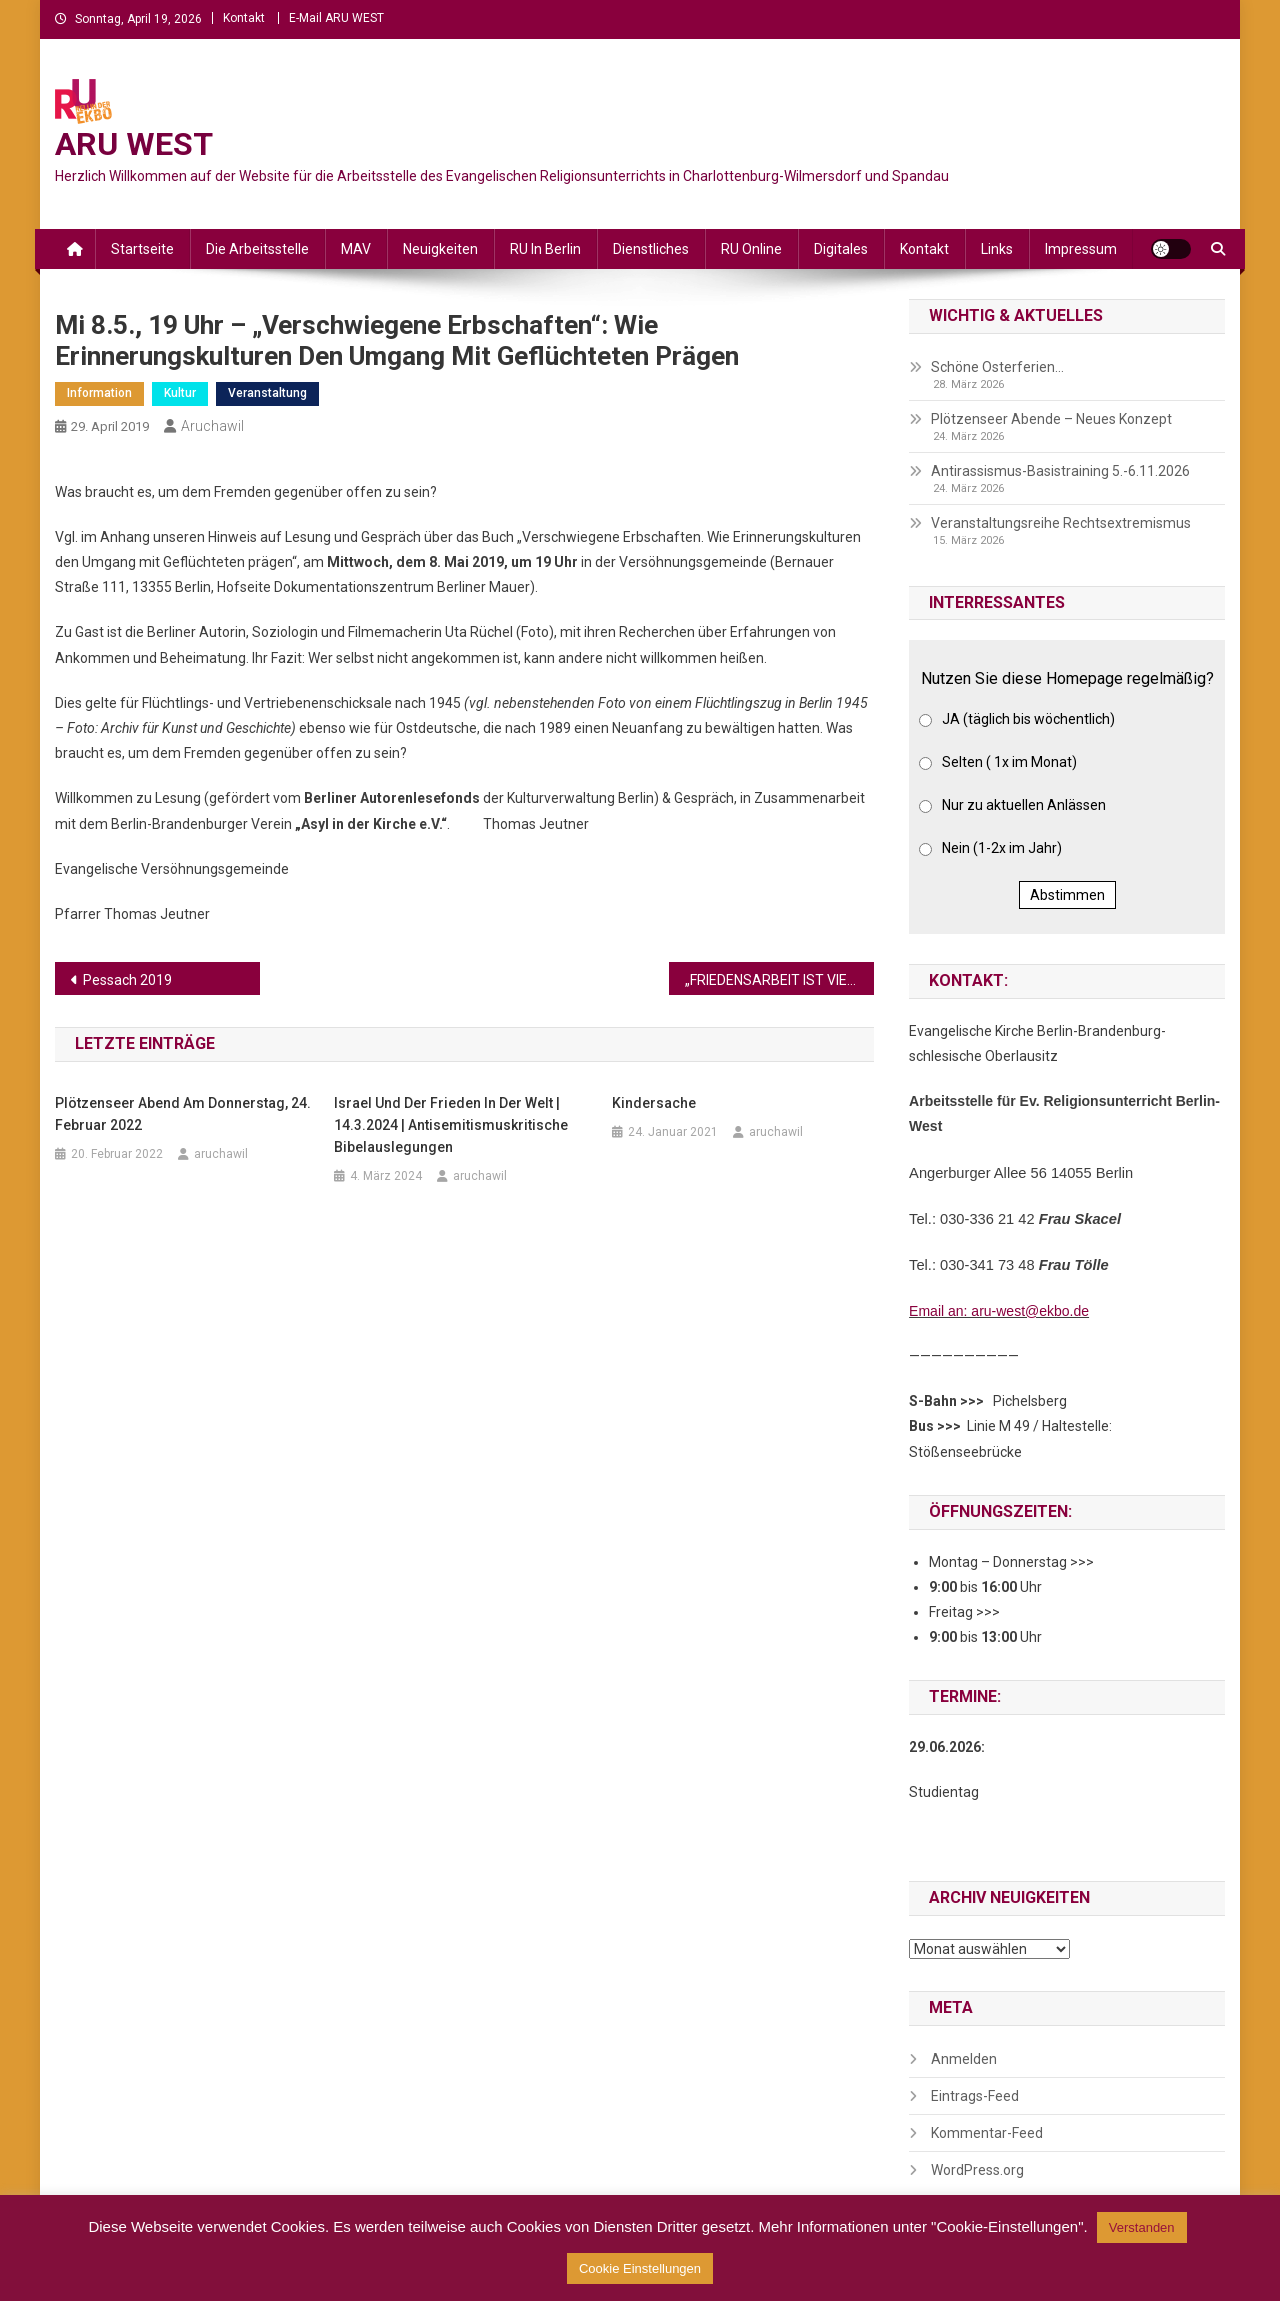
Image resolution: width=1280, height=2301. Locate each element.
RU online (751, 249)
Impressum (1081, 249)
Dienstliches (651, 249)
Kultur (180, 393)
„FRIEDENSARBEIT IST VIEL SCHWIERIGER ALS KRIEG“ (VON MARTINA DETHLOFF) (779, 980)
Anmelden (964, 2059)
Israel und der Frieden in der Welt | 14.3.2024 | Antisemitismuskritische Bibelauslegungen (451, 1125)
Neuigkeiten (440, 249)
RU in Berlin (545, 249)
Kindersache (654, 1103)
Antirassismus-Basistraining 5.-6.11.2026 (1060, 471)
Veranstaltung (267, 393)
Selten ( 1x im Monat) (1009, 762)
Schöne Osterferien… (997, 367)
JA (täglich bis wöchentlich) (1028, 719)
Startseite (142, 249)
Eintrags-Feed (975, 2096)
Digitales (841, 249)
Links (997, 249)
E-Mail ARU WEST (336, 18)
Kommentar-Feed (987, 2133)
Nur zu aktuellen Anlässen (1024, 805)
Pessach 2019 (127, 980)
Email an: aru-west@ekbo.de (999, 1311)
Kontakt (244, 18)
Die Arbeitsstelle (257, 249)
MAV (356, 249)
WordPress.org (977, 2170)
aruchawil (212, 426)
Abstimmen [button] (1067, 895)
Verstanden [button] (1142, 2227)
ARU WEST (134, 144)
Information (99, 393)
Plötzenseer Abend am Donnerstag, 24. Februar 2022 (183, 1114)
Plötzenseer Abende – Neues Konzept (1051, 419)
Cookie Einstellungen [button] (640, 2268)
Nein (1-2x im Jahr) (1002, 848)
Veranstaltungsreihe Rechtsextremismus (1061, 523)
